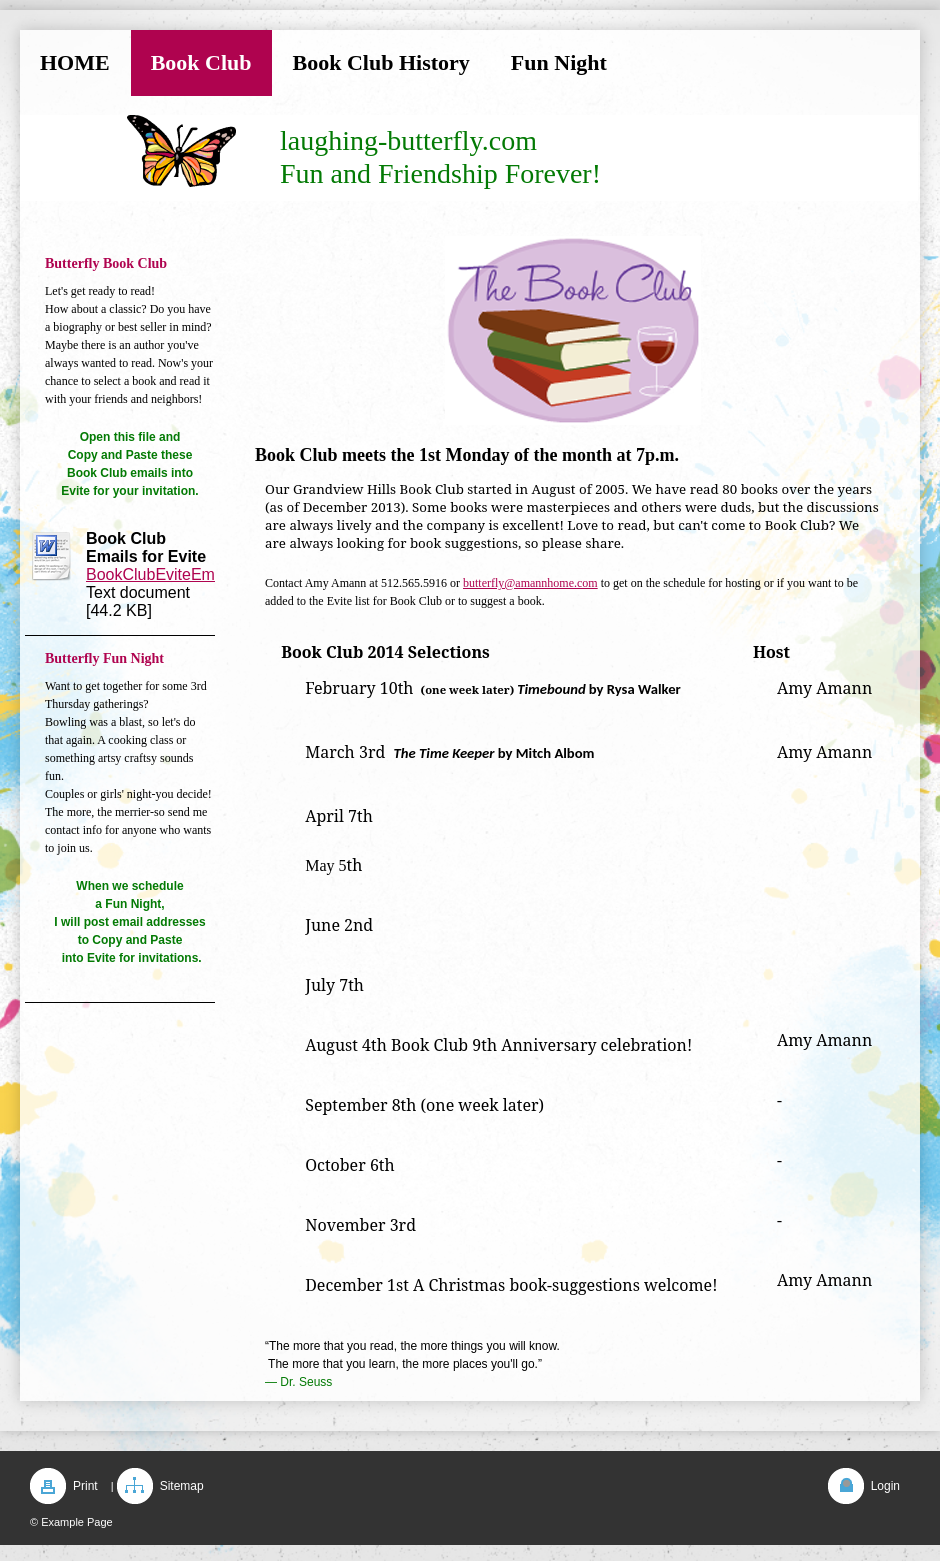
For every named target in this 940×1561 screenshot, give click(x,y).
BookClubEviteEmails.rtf (172, 574)
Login (885, 1486)
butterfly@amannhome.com (530, 583)
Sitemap (182, 1486)
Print (85, 1486)
